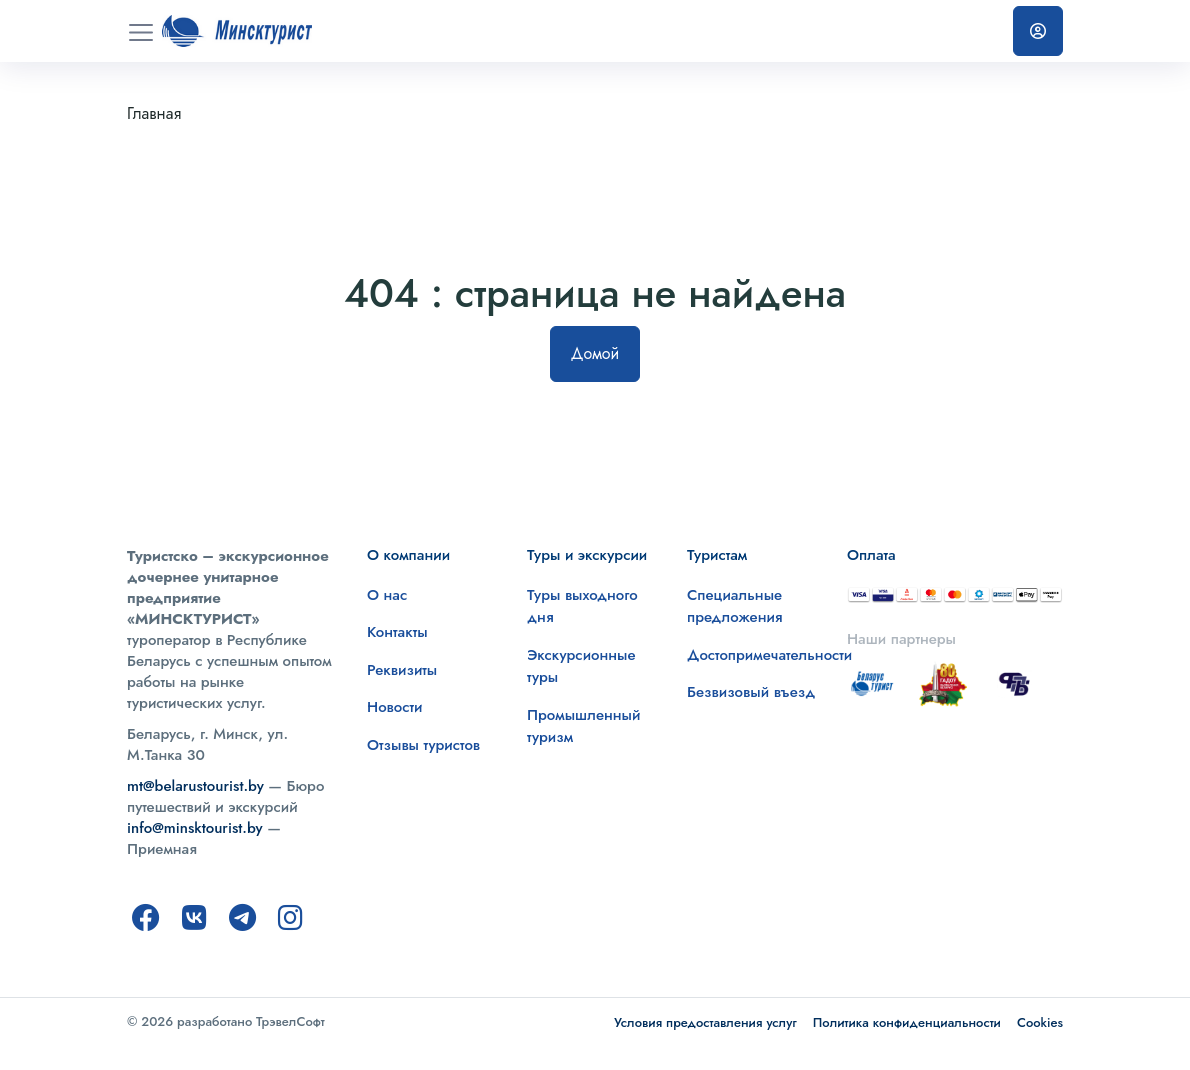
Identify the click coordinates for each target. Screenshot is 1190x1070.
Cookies (1040, 1022)
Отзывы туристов (423, 745)
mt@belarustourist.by (195, 786)
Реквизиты (402, 670)
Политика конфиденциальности (907, 1022)
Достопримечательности (769, 655)
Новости (395, 707)
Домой (595, 353)
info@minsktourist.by (195, 828)
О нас (387, 595)
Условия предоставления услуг (705, 1022)
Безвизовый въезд (751, 692)
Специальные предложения (735, 606)
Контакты (397, 632)
